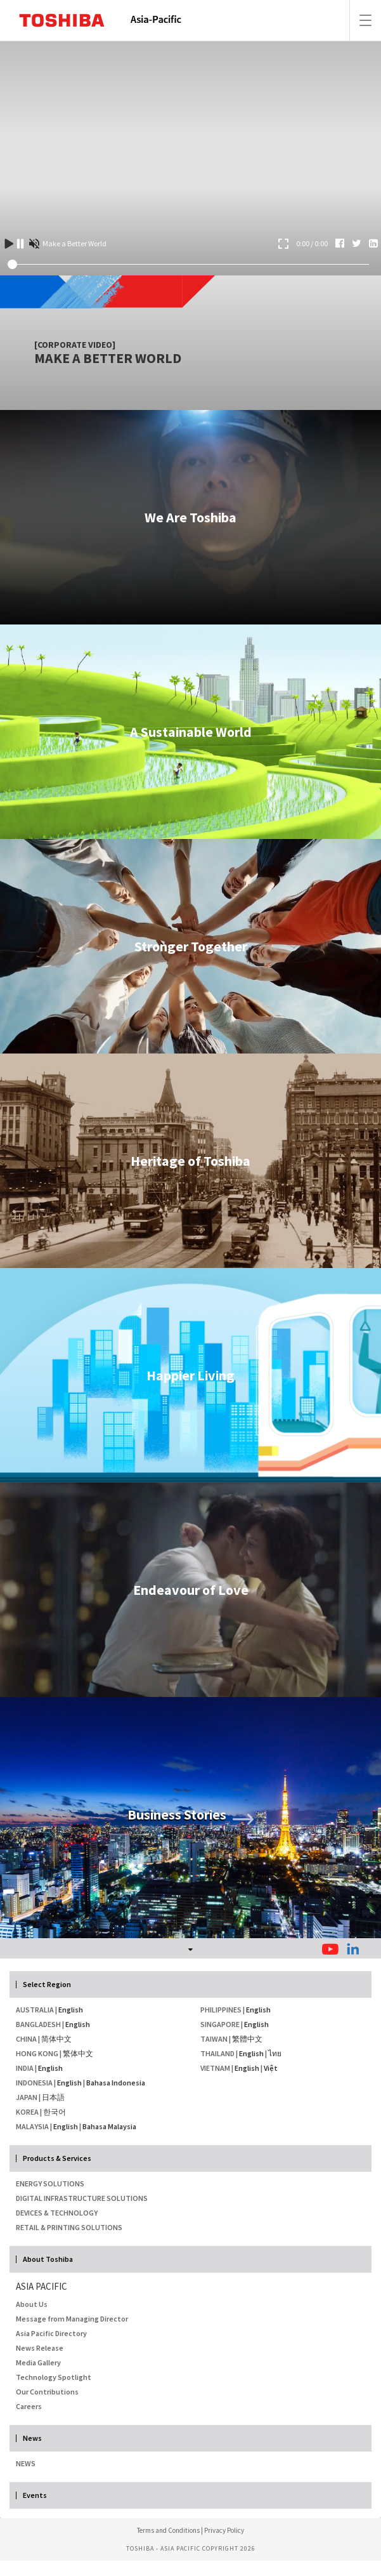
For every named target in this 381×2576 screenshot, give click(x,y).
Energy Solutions (50, 2183)
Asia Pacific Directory (51, 2333)
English (70, 2009)
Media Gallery (38, 2362)
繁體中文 (247, 2039)
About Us (32, 2304)
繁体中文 (78, 2053)
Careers (29, 2406)
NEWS (26, 2463)
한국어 (54, 2112)
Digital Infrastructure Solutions (82, 2198)
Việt (271, 2068)
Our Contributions (47, 2391)
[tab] (190, 1948)
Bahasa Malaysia (109, 2126)
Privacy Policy (224, 2530)
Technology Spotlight (53, 2377)
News (32, 2438)
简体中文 (56, 2039)
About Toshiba (48, 2259)
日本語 (53, 2097)
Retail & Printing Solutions (69, 2227)
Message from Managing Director (72, 2318)
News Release (39, 2348)
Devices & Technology (57, 2212)
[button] (190, 1948)
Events (35, 2495)
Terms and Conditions (168, 2530)
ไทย (274, 2053)
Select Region (47, 1984)
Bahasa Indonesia (115, 2082)
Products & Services (57, 2158)
